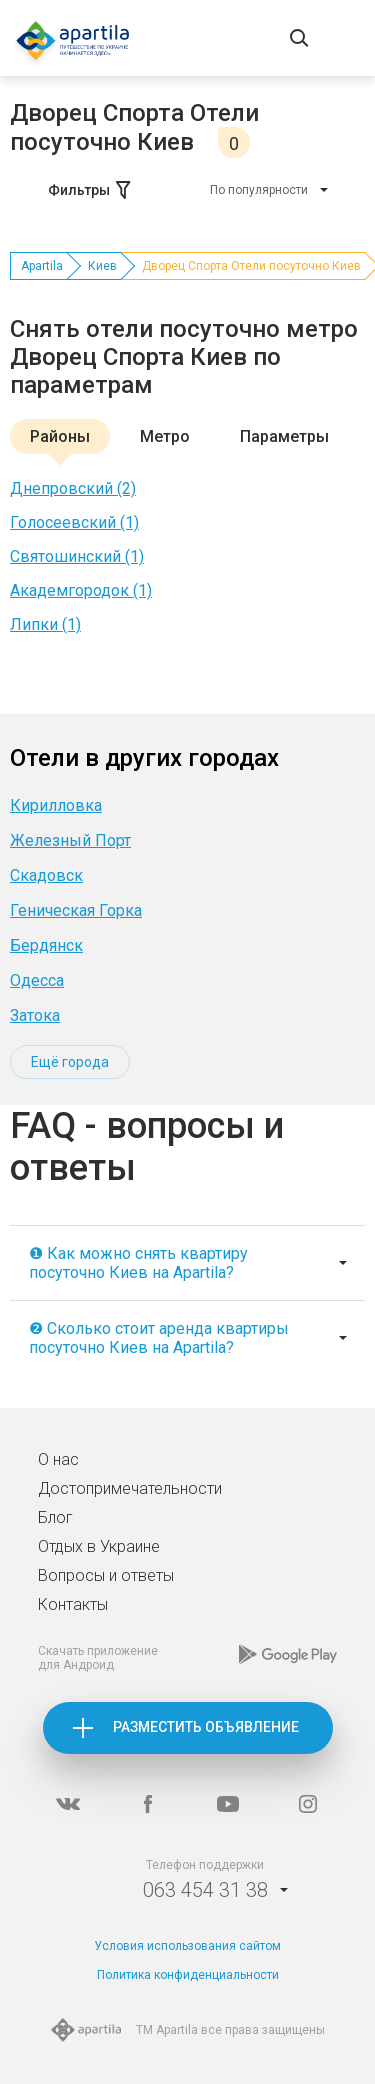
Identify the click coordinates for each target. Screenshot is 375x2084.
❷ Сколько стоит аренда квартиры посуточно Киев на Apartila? (159, 1338)
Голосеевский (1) (74, 522)
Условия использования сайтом (187, 1946)
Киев (102, 266)
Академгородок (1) (81, 590)
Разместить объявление (206, 1727)
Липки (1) (45, 624)
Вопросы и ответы (106, 1575)
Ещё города (70, 1062)
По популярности (259, 190)
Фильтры (91, 190)
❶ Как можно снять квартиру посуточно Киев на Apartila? (138, 1263)
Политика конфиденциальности (188, 1975)
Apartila (42, 266)
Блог (55, 1517)
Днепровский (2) (73, 488)
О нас (58, 1459)
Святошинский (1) (77, 556)
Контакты (73, 1604)
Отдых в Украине (99, 1546)
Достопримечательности (130, 1488)
